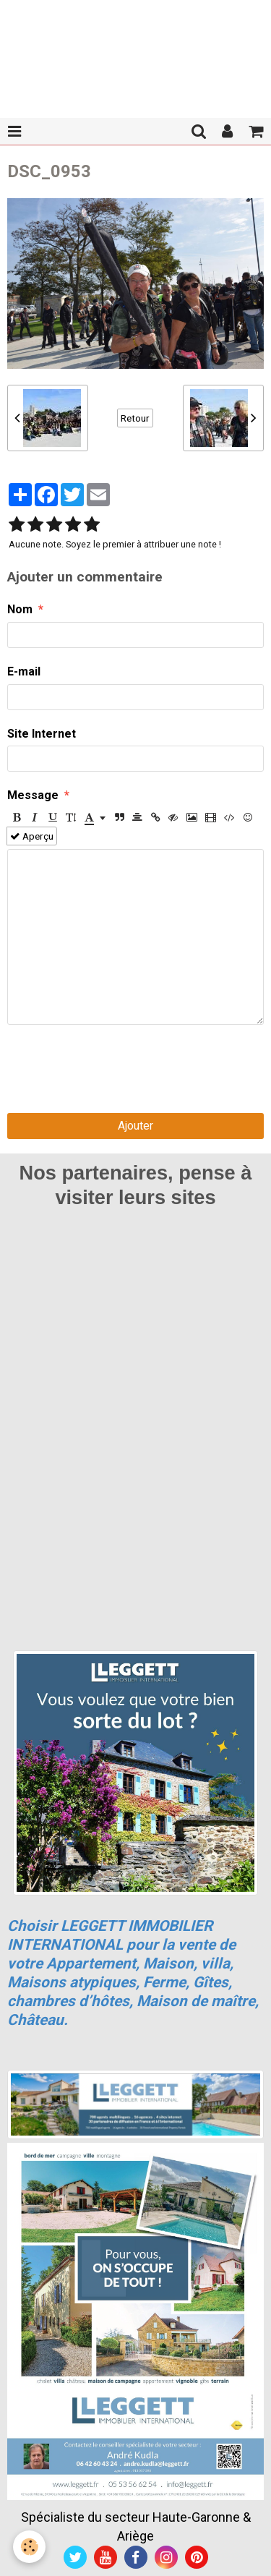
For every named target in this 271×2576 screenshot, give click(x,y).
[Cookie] (29, 2546)
